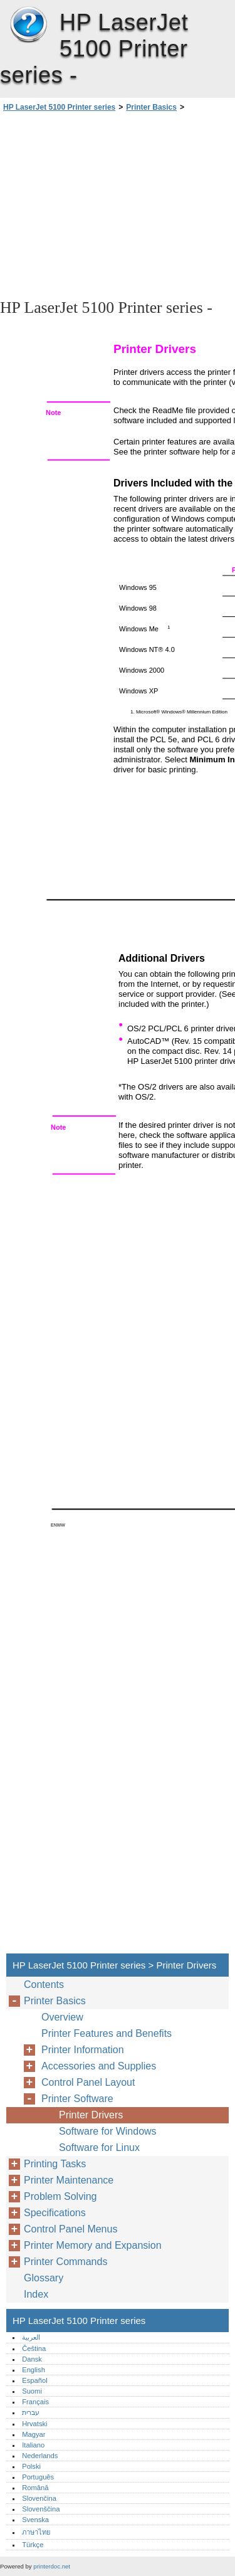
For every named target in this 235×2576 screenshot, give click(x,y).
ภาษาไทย (36, 2532)
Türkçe (32, 2544)
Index (36, 2294)
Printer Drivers (91, 2115)
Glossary (43, 2278)
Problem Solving (60, 2196)
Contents (44, 1984)
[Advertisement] (117, 204)
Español (34, 2380)
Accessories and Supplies (98, 2066)
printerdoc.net (51, 2566)
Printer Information (82, 2049)
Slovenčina (39, 2498)
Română (35, 2487)
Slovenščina (41, 2509)
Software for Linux (99, 2147)
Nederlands (40, 2455)
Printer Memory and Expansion (93, 2245)
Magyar (33, 2434)
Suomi (32, 2391)
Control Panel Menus (70, 2229)
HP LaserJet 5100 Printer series (28, 25)
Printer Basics (151, 107)
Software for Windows (108, 2131)
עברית (30, 2412)
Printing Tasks (55, 2163)
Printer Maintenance (68, 2180)
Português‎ (38, 2477)
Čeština (34, 2348)
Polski (31, 2466)
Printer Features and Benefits (106, 2033)
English (33, 2370)
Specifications (55, 2212)
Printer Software (77, 2098)
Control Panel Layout (88, 2082)
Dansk (32, 2359)
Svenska (35, 2519)
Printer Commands (65, 2261)
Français (35, 2401)
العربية (31, 2337)
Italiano (33, 2445)
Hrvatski (34, 2423)
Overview (62, 2017)
